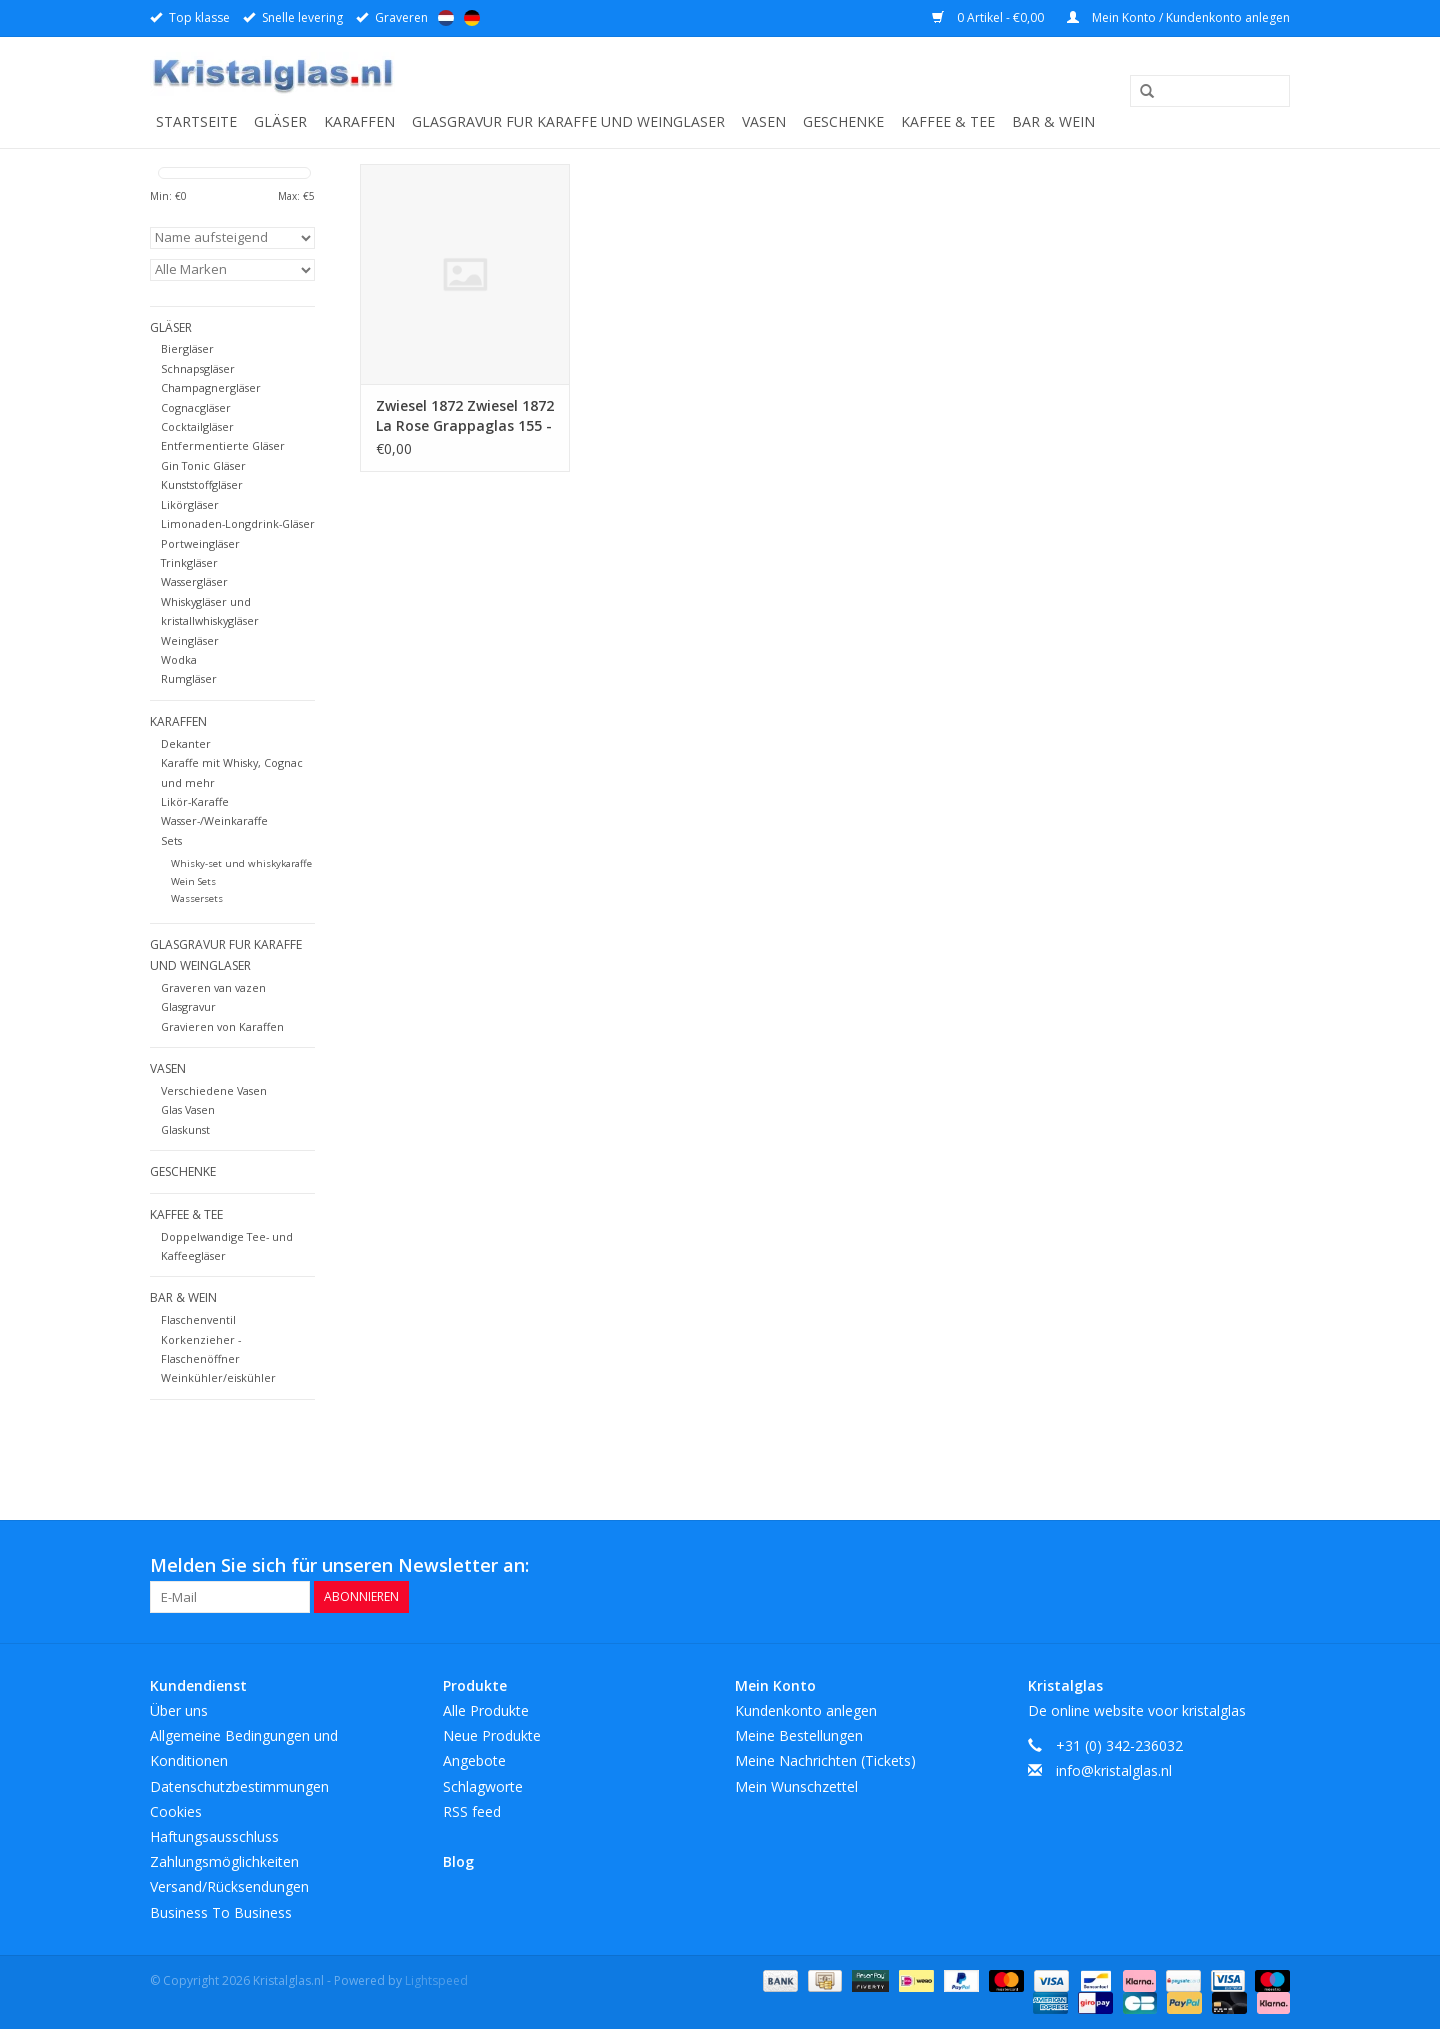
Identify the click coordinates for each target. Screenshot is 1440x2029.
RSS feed (472, 1811)
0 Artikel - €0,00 (989, 17)
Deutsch (472, 18)
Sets (171, 840)
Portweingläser (200, 543)
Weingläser (190, 640)
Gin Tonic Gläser (203, 465)
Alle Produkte (486, 1710)
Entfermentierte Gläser (223, 445)
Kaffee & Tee (948, 121)
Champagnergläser (211, 387)
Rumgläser (189, 678)
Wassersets (197, 898)
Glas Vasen (188, 1109)
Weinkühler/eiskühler (218, 1377)
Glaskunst (185, 1129)
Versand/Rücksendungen (229, 1886)
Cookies (176, 1811)
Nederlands (446, 18)
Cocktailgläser (197, 426)
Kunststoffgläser (202, 484)
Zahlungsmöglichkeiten (224, 1861)
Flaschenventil (198, 1319)
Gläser (280, 121)
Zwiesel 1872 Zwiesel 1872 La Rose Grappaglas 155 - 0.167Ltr (465, 416)
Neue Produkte (492, 1735)
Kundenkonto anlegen (806, 1710)
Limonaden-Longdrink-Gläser (238, 523)
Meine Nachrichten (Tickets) (825, 1760)
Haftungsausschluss (214, 1836)
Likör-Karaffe (195, 801)
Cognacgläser (196, 407)
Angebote (474, 1760)
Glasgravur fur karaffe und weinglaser (568, 121)
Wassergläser (194, 581)
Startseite (196, 121)
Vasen (764, 121)
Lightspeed (436, 1980)
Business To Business (221, 1912)
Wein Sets (193, 881)
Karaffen (359, 121)
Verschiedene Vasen (214, 1090)
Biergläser (187, 348)
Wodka (179, 659)
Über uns (179, 1710)
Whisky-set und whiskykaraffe (241, 863)
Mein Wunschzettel (796, 1786)
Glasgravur (188, 1006)
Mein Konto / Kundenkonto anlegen (1178, 17)
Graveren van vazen (213, 987)
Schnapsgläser (198, 368)
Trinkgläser (189, 562)
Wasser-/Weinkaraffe (214, 820)
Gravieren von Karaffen (222, 1026)
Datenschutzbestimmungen (239, 1786)
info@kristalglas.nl (1114, 1770)
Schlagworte (483, 1786)
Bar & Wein (1053, 121)
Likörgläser (190, 504)
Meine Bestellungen (799, 1735)
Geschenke (843, 121)
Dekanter (186, 743)
